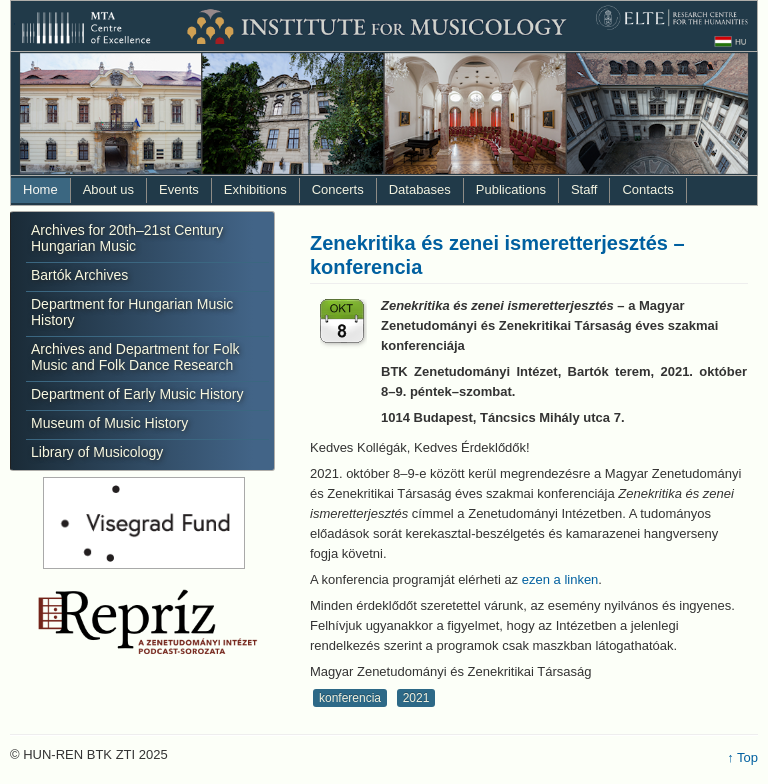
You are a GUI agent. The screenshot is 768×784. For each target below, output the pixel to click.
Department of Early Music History (137, 394)
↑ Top (742, 757)
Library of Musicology (97, 452)
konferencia (350, 698)
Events (179, 189)
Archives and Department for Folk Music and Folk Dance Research (135, 357)
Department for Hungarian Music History (132, 312)
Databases (420, 189)
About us (108, 189)
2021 (416, 698)
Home (40, 189)
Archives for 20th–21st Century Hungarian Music (127, 238)
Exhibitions (255, 189)
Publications (511, 189)
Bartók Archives (79, 275)
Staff (584, 189)
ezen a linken (560, 579)
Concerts (338, 189)
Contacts (647, 189)
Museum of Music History (109, 423)
